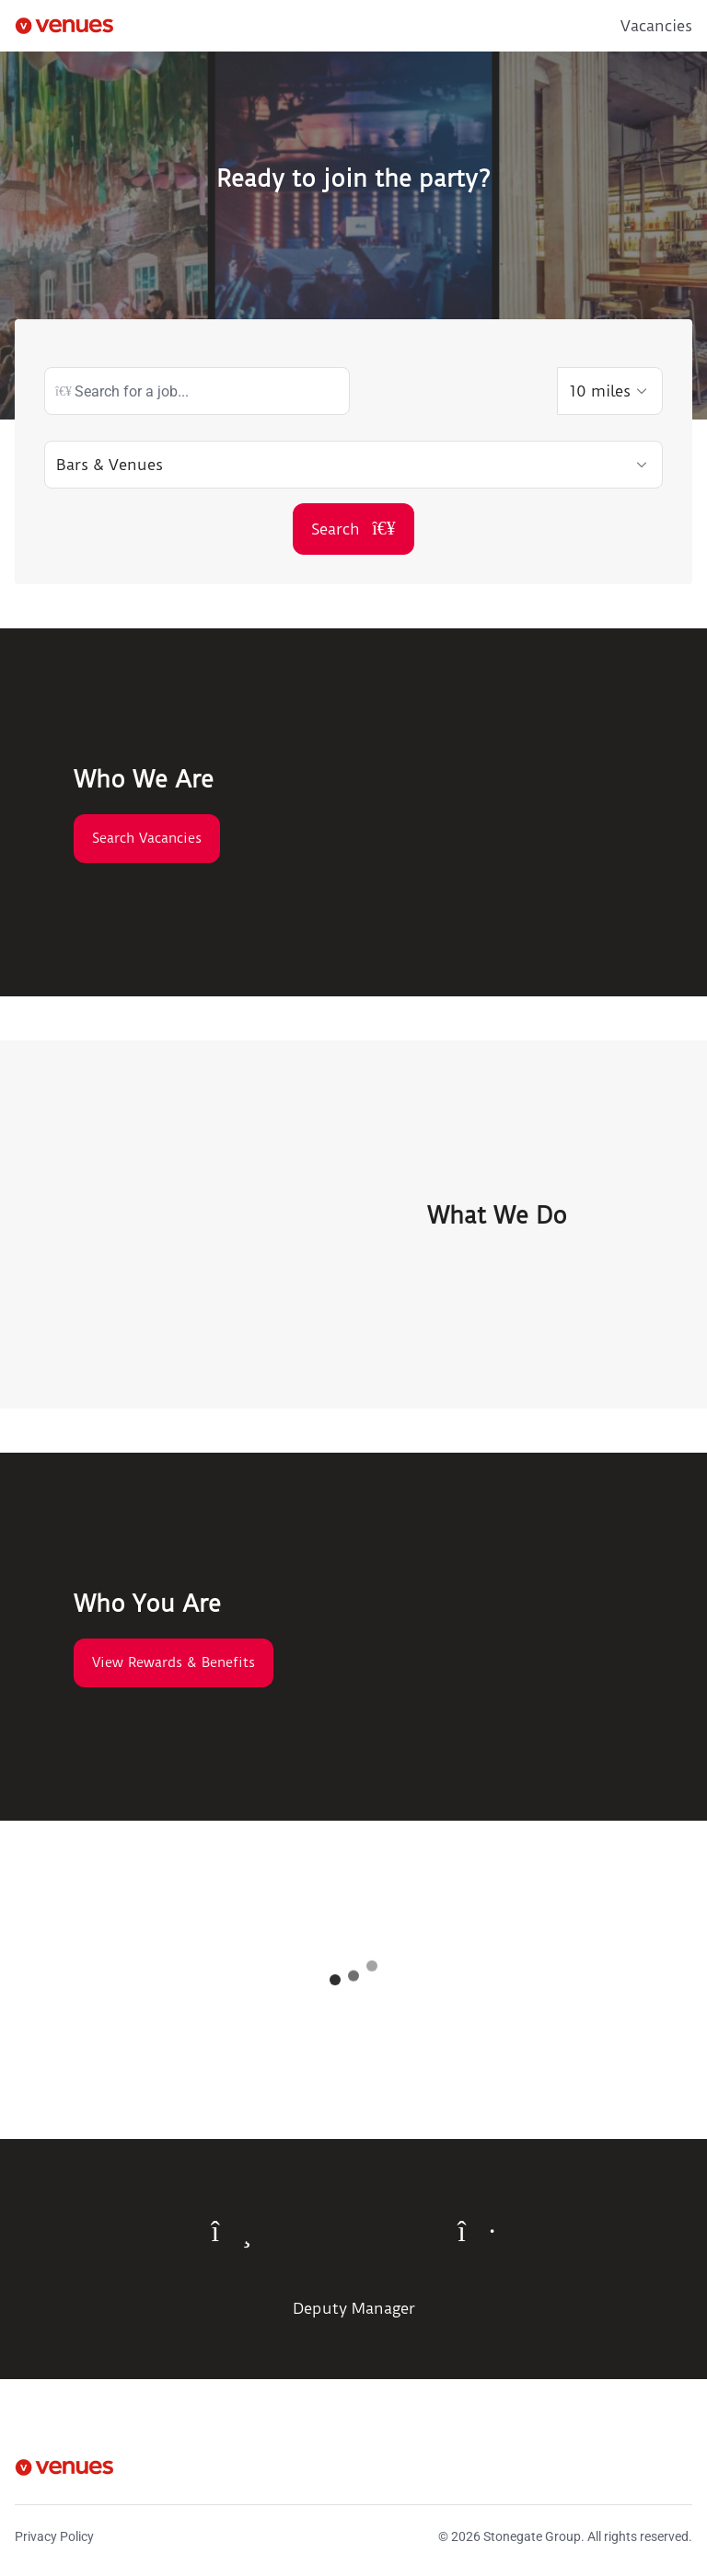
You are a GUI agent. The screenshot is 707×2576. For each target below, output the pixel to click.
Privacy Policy (54, 2536)
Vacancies (656, 26)
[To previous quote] (232, 2231)
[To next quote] (476, 2231)
